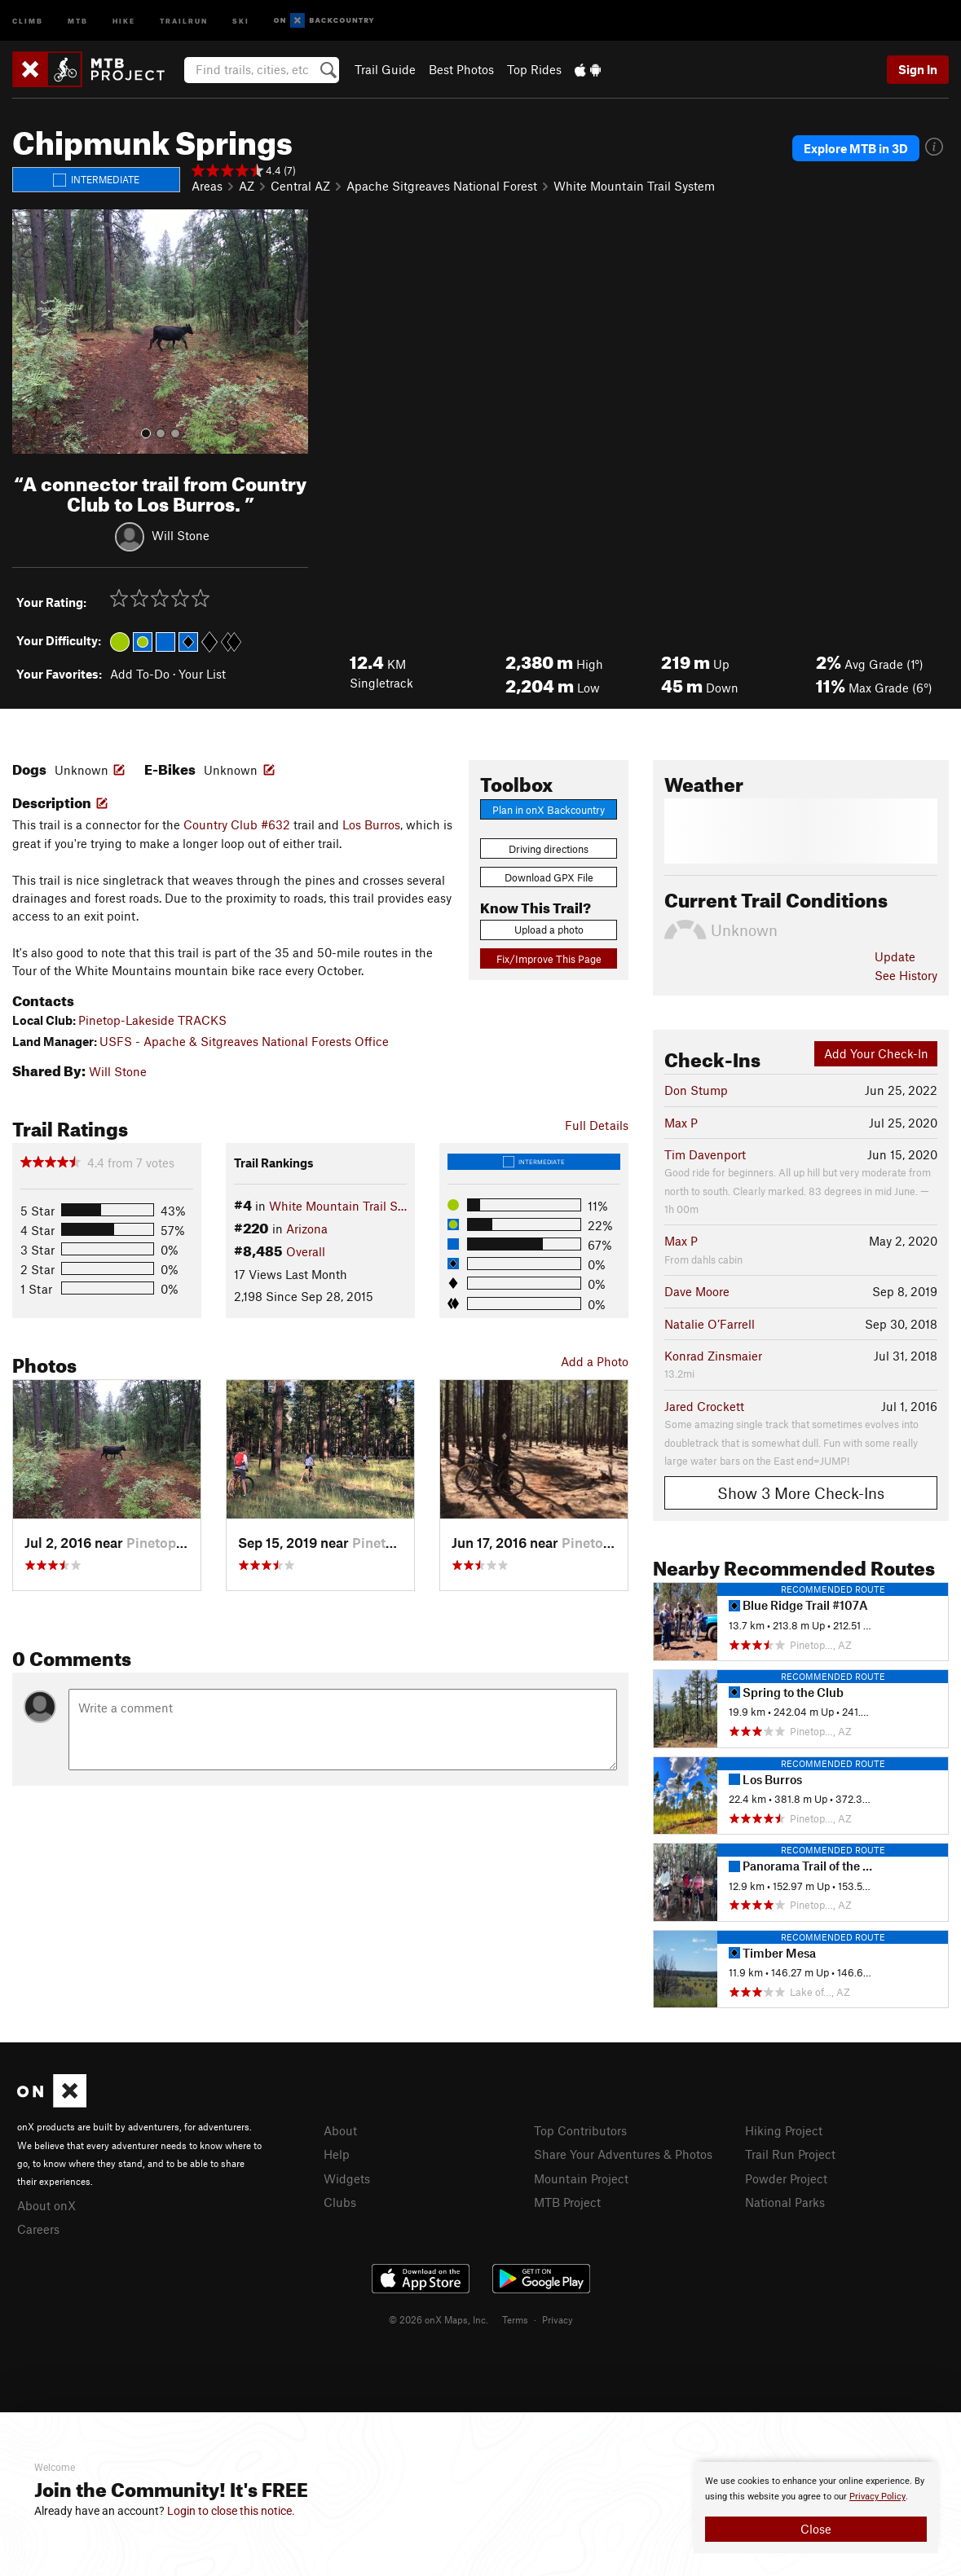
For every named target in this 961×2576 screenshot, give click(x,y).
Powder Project (786, 2178)
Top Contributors (580, 2130)
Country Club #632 (236, 824)
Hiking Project (783, 2130)
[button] (28, 331)
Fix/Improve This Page (549, 958)
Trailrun (184, 20)
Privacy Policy (877, 2496)
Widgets (347, 2178)
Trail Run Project (790, 2154)
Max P (681, 1122)
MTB (78, 20)
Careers (38, 2229)
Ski (240, 20)
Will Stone (180, 534)
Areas (207, 185)
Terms (515, 2319)
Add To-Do (140, 673)
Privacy (557, 2319)
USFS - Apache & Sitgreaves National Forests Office (244, 1041)
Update (895, 956)
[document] (816, 2507)
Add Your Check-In (876, 1053)
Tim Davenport (705, 1154)
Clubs (340, 2202)
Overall (305, 1251)
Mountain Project (581, 2178)
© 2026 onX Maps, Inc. (438, 2319)
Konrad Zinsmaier (713, 1355)
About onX (46, 2205)
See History (906, 975)
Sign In (917, 69)
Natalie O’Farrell (709, 1324)
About (340, 2130)
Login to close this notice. (231, 2510)
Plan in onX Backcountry (548, 809)
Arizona (307, 1228)
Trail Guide (385, 69)
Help (337, 2154)
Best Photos (461, 69)
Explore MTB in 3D (856, 148)
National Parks (785, 2202)
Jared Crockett (704, 1406)
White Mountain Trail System (634, 185)
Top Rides (534, 69)
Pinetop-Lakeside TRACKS (152, 1020)
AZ (246, 185)
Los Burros (371, 824)
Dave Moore (697, 1291)
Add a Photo (594, 1361)
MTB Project (567, 2202)
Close (815, 2528)
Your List (202, 673)
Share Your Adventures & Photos (623, 2154)
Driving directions (549, 848)
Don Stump (696, 1090)
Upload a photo (549, 929)
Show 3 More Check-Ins (800, 1493)
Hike (123, 20)
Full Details (596, 1125)
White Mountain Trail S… (338, 1205)
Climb (27, 20)
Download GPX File (549, 877)
